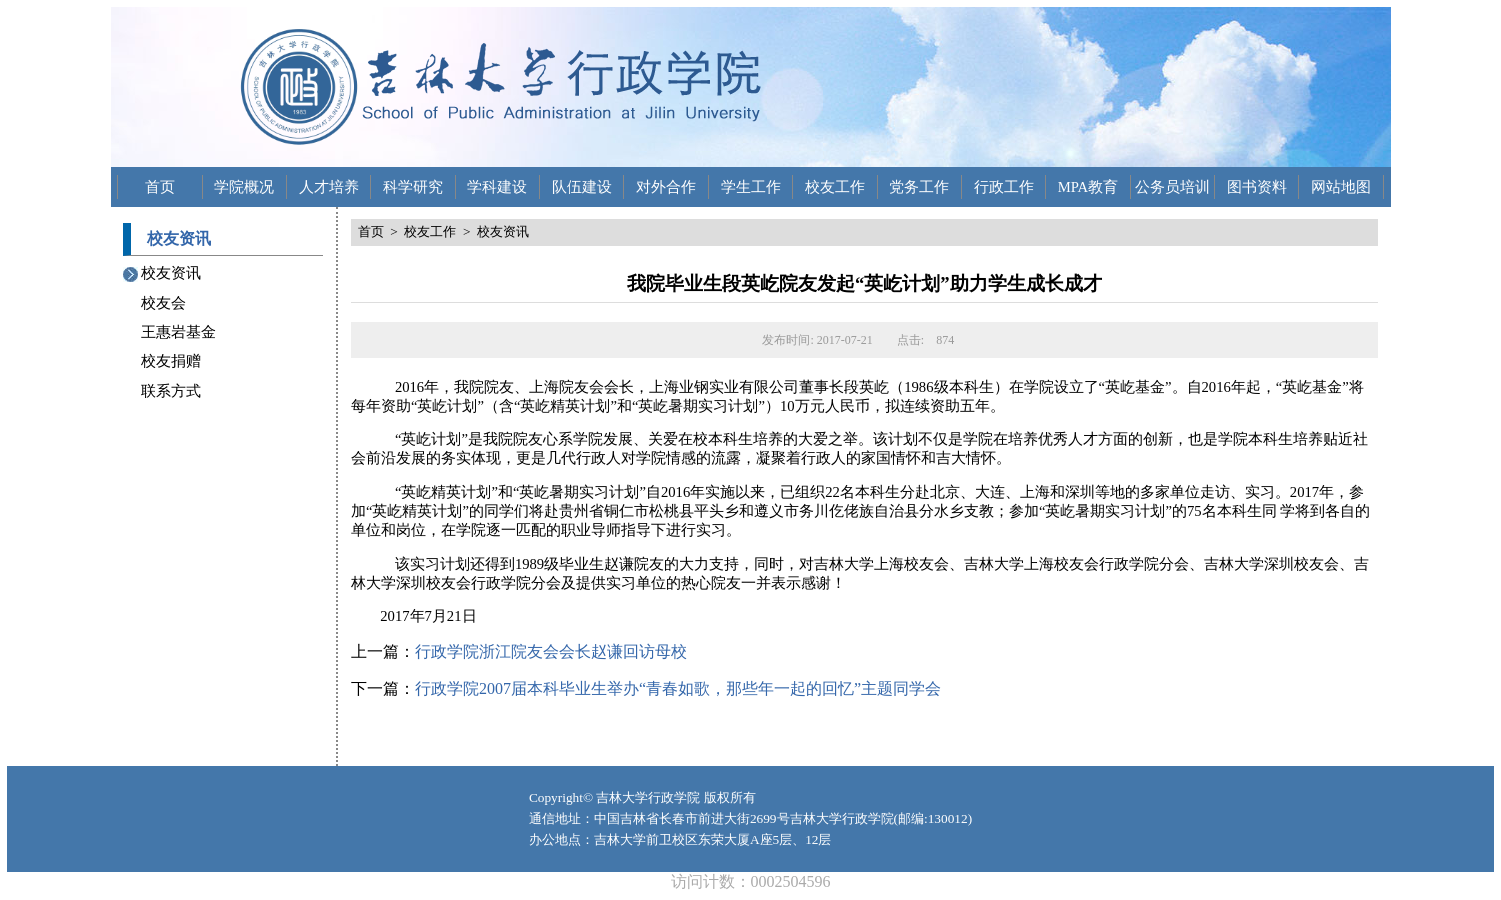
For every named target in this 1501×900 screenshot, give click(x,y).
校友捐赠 (171, 361)
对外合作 (666, 187)
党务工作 (919, 187)
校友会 (163, 303)
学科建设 (497, 187)
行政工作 (1004, 187)
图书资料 (1257, 187)
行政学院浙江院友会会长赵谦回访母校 (551, 651)
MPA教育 (1088, 187)
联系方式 (171, 391)
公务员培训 (1172, 187)
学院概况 (244, 187)
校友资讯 (171, 273)
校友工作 (835, 187)
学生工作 (751, 187)
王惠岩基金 (178, 332)
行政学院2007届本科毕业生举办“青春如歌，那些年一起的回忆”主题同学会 (678, 688)
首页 (160, 187)
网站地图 (1341, 187)
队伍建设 (582, 187)
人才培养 (329, 187)
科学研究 (413, 187)
